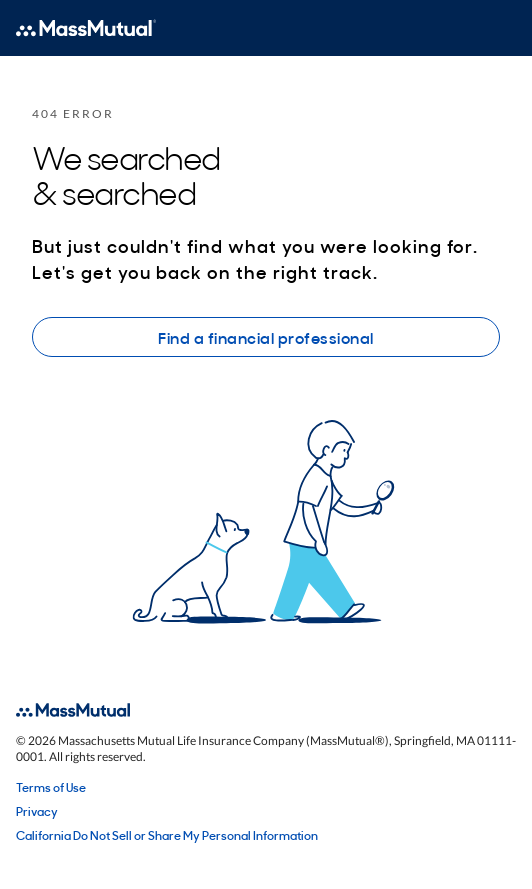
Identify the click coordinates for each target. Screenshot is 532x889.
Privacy (37, 811)
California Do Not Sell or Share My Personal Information (167, 835)
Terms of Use (51, 787)
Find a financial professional (266, 337)
